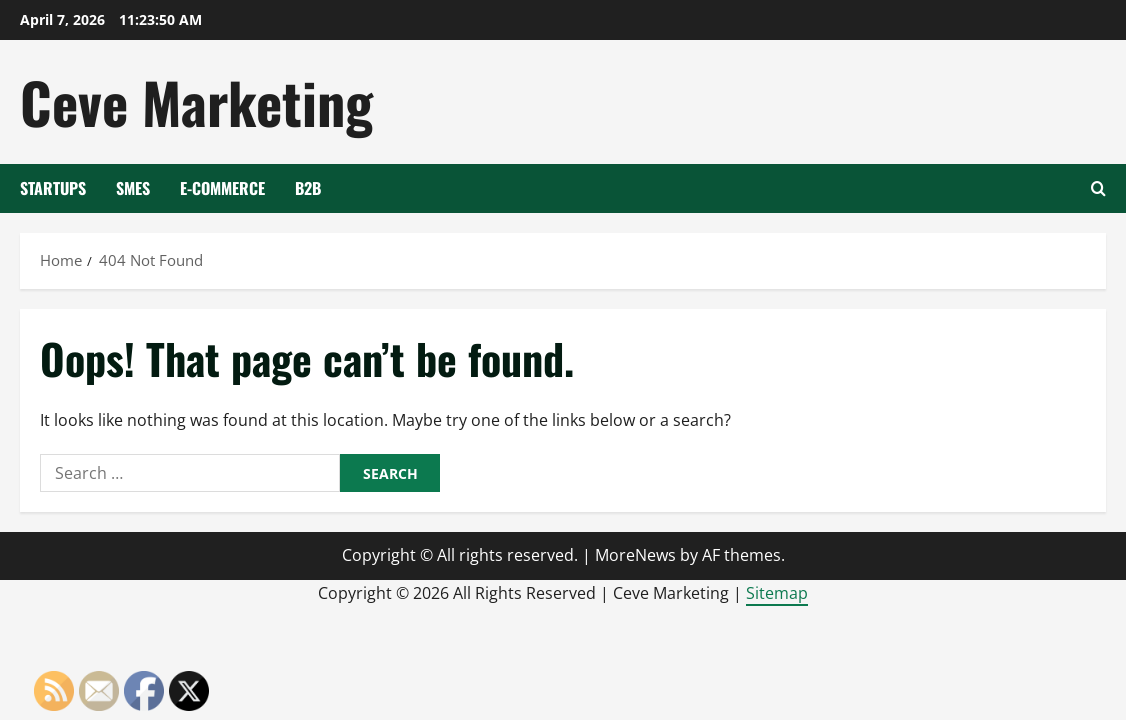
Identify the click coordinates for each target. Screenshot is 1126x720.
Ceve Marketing (196, 101)
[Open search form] (1098, 188)
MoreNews (635, 555)
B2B (308, 188)
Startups (53, 188)
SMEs (133, 188)
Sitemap (777, 593)
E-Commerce (222, 188)
